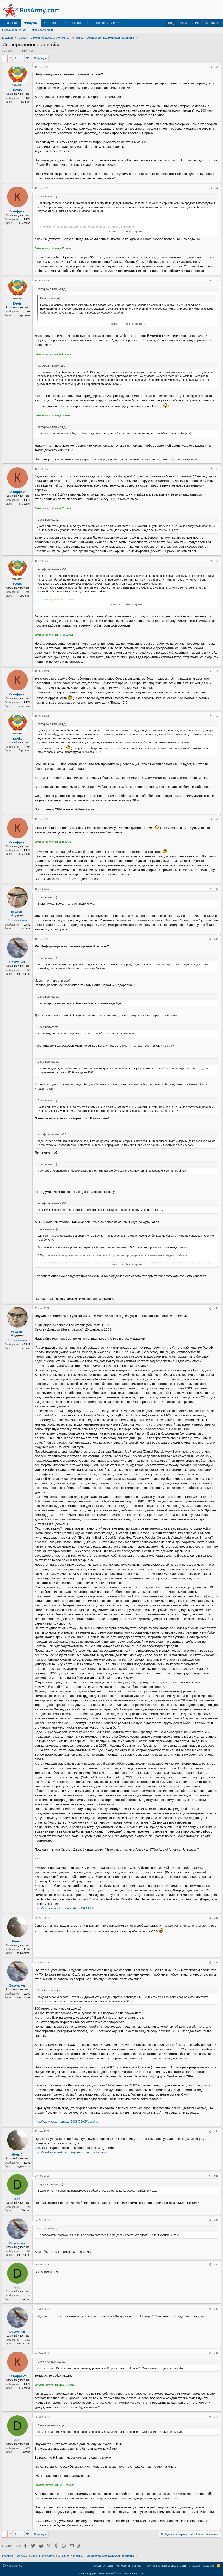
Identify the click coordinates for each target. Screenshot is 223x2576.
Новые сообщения (14, 29)
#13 (216, 1962)
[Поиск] (212, 23)
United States (22, 973)
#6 (217, 671)
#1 (217, 67)
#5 (217, 561)
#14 (216, 2131)
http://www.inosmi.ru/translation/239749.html (66, 1908)
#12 (216, 1918)
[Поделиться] (211, 67)
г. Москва (24, 223)
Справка (194, 2565)
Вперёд (39, 58)
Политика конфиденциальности (165, 2565)
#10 (216, 939)
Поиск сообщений (41, 29)
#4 (217, 469)
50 (27, 58)
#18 (216, 2308)
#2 (217, 188)
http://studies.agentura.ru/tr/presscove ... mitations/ (71, 2152)
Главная (11, 23)
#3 (217, 280)
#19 (216, 2353)
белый (17, 1941)
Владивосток (22, 1952)
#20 (216, 2417)
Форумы (31, 23)
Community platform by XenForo (111, 2573)
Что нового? (53, 23)
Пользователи (104, 23)
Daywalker (17, 962)
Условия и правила (129, 2565)
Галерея (78, 23)
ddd (17, 2199)
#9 (217, 888)
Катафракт (17, 211)
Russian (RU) (13, 2565)
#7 (217, 715)
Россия (26, 2210)
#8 (217, 819)
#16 (216, 2220)
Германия (24, 101)
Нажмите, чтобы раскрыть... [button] (127, 231)
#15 (216, 2175)
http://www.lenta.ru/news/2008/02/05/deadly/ (66, 2121)
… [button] (21, 58)
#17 (216, 2264)
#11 (216, 1308)
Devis (8, 51)
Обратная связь (103, 2565)
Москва (25, 928)
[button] (66, 23)
